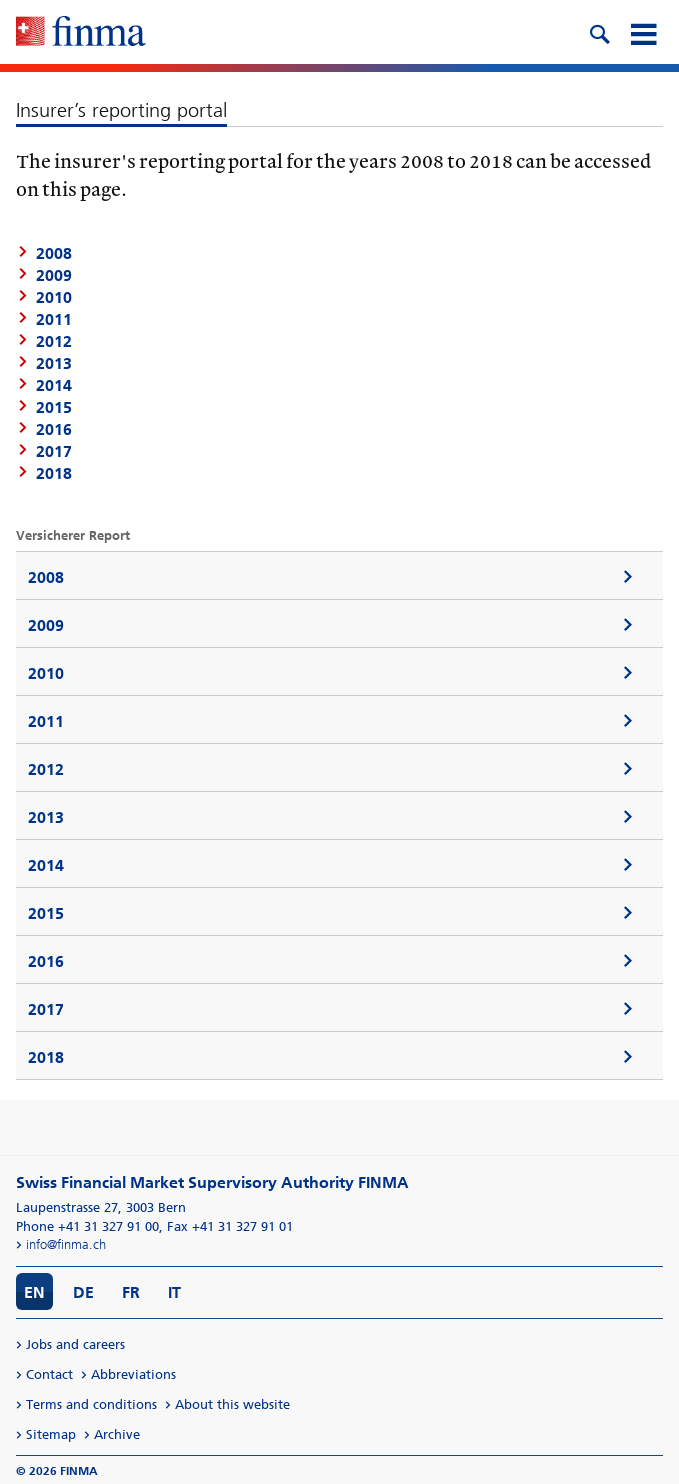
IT (174, 1292)
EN (34, 1292)
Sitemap (51, 1434)
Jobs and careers (75, 1344)
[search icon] (599, 32)
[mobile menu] (643, 32)
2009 (46, 625)
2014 (54, 385)
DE (83, 1292)
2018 (54, 473)
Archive (117, 1434)
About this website (232, 1404)
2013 (54, 363)
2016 (54, 429)
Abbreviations (133, 1374)
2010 (46, 673)
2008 (46, 577)
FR (131, 1292)
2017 (54, 451)
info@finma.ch (66, 1244)
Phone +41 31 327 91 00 (87, 1226)
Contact (49, 1374)
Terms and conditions (91, 1404)
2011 (54, 319)
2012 (54, 341)
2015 (54, 407)
